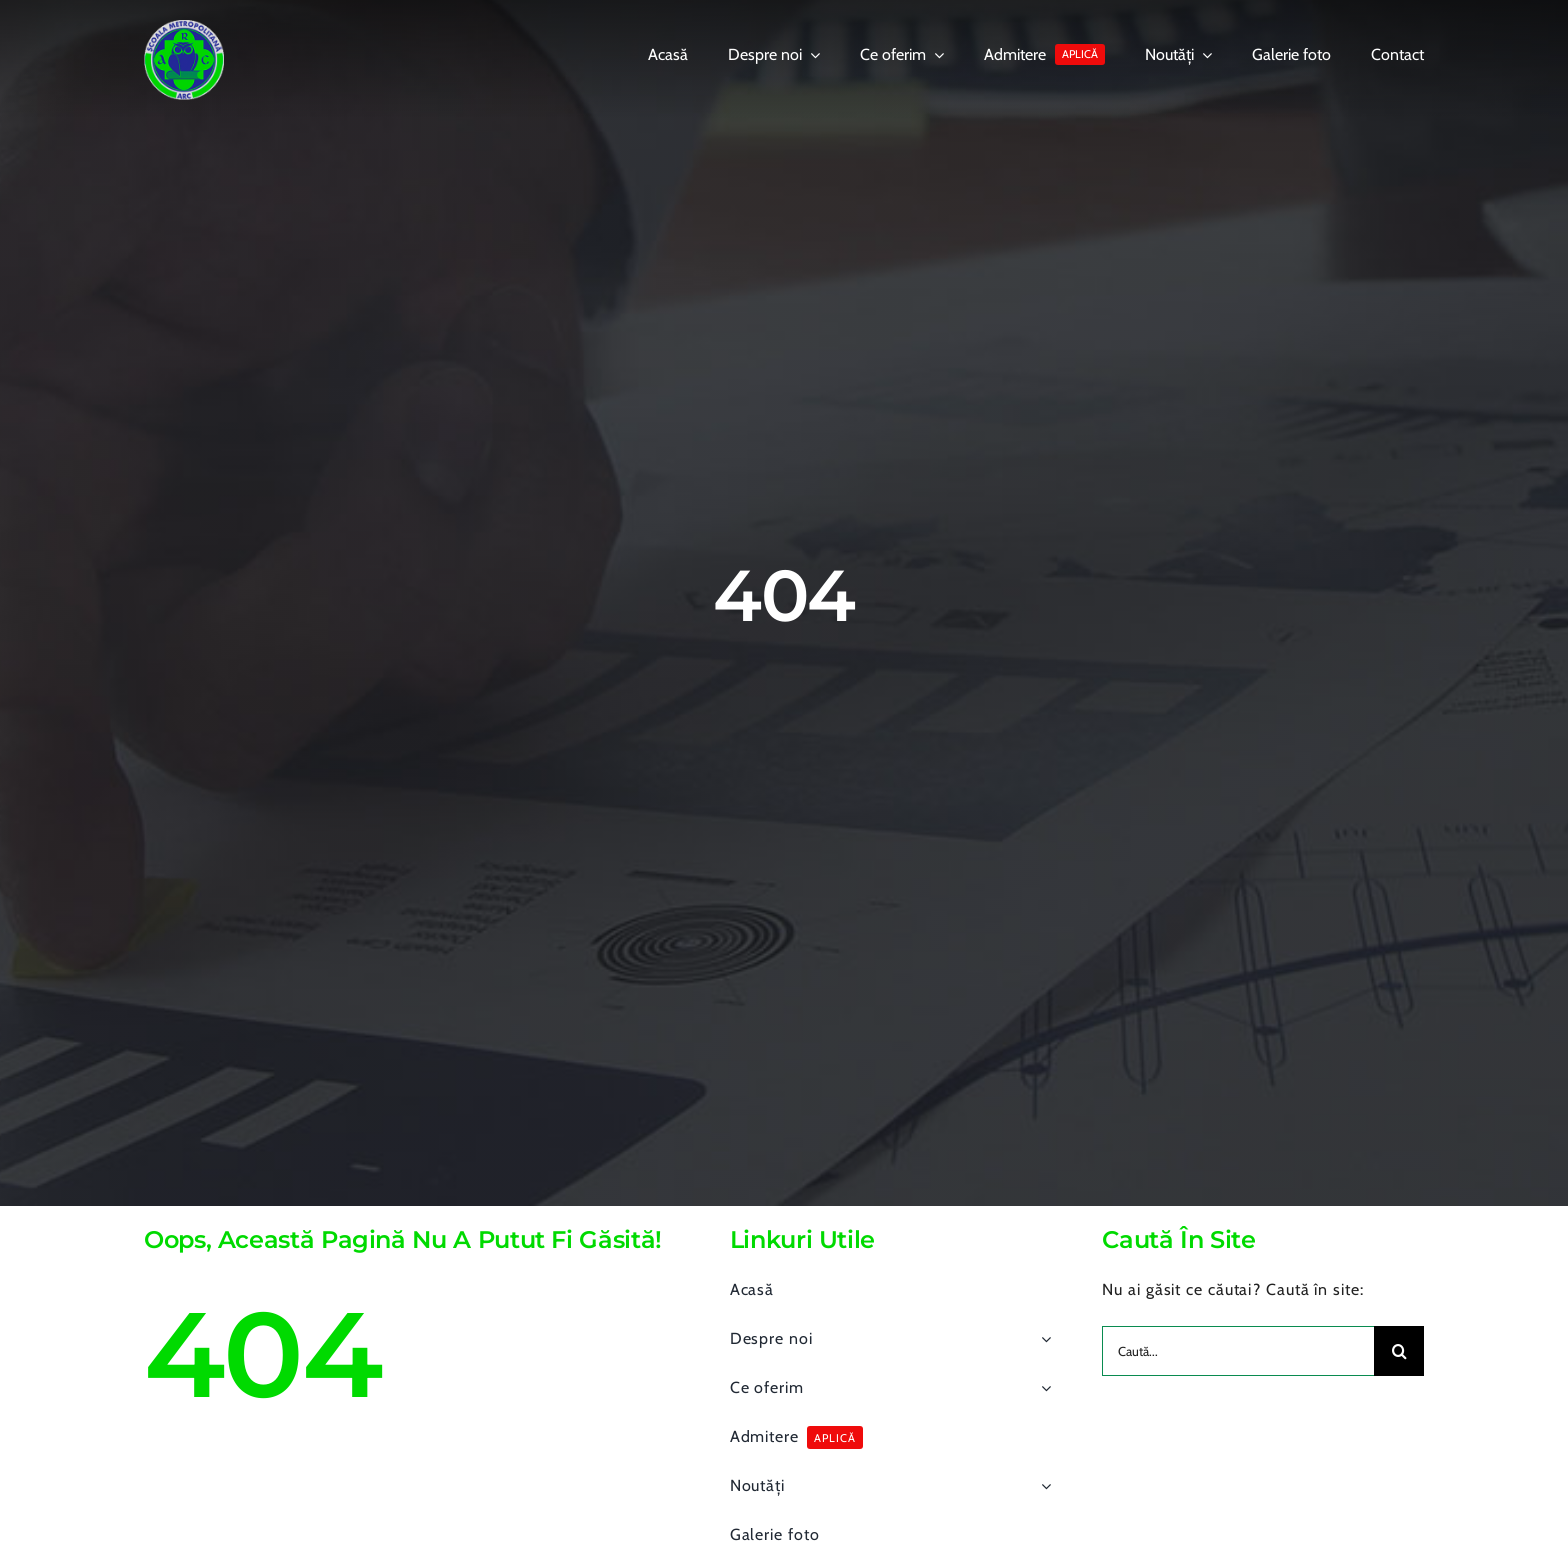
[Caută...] (1238, 1351)
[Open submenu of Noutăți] (1042, 1486)
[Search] (1399, 1351)
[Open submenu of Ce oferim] (1042, 1388)
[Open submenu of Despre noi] (1042, 1339)
